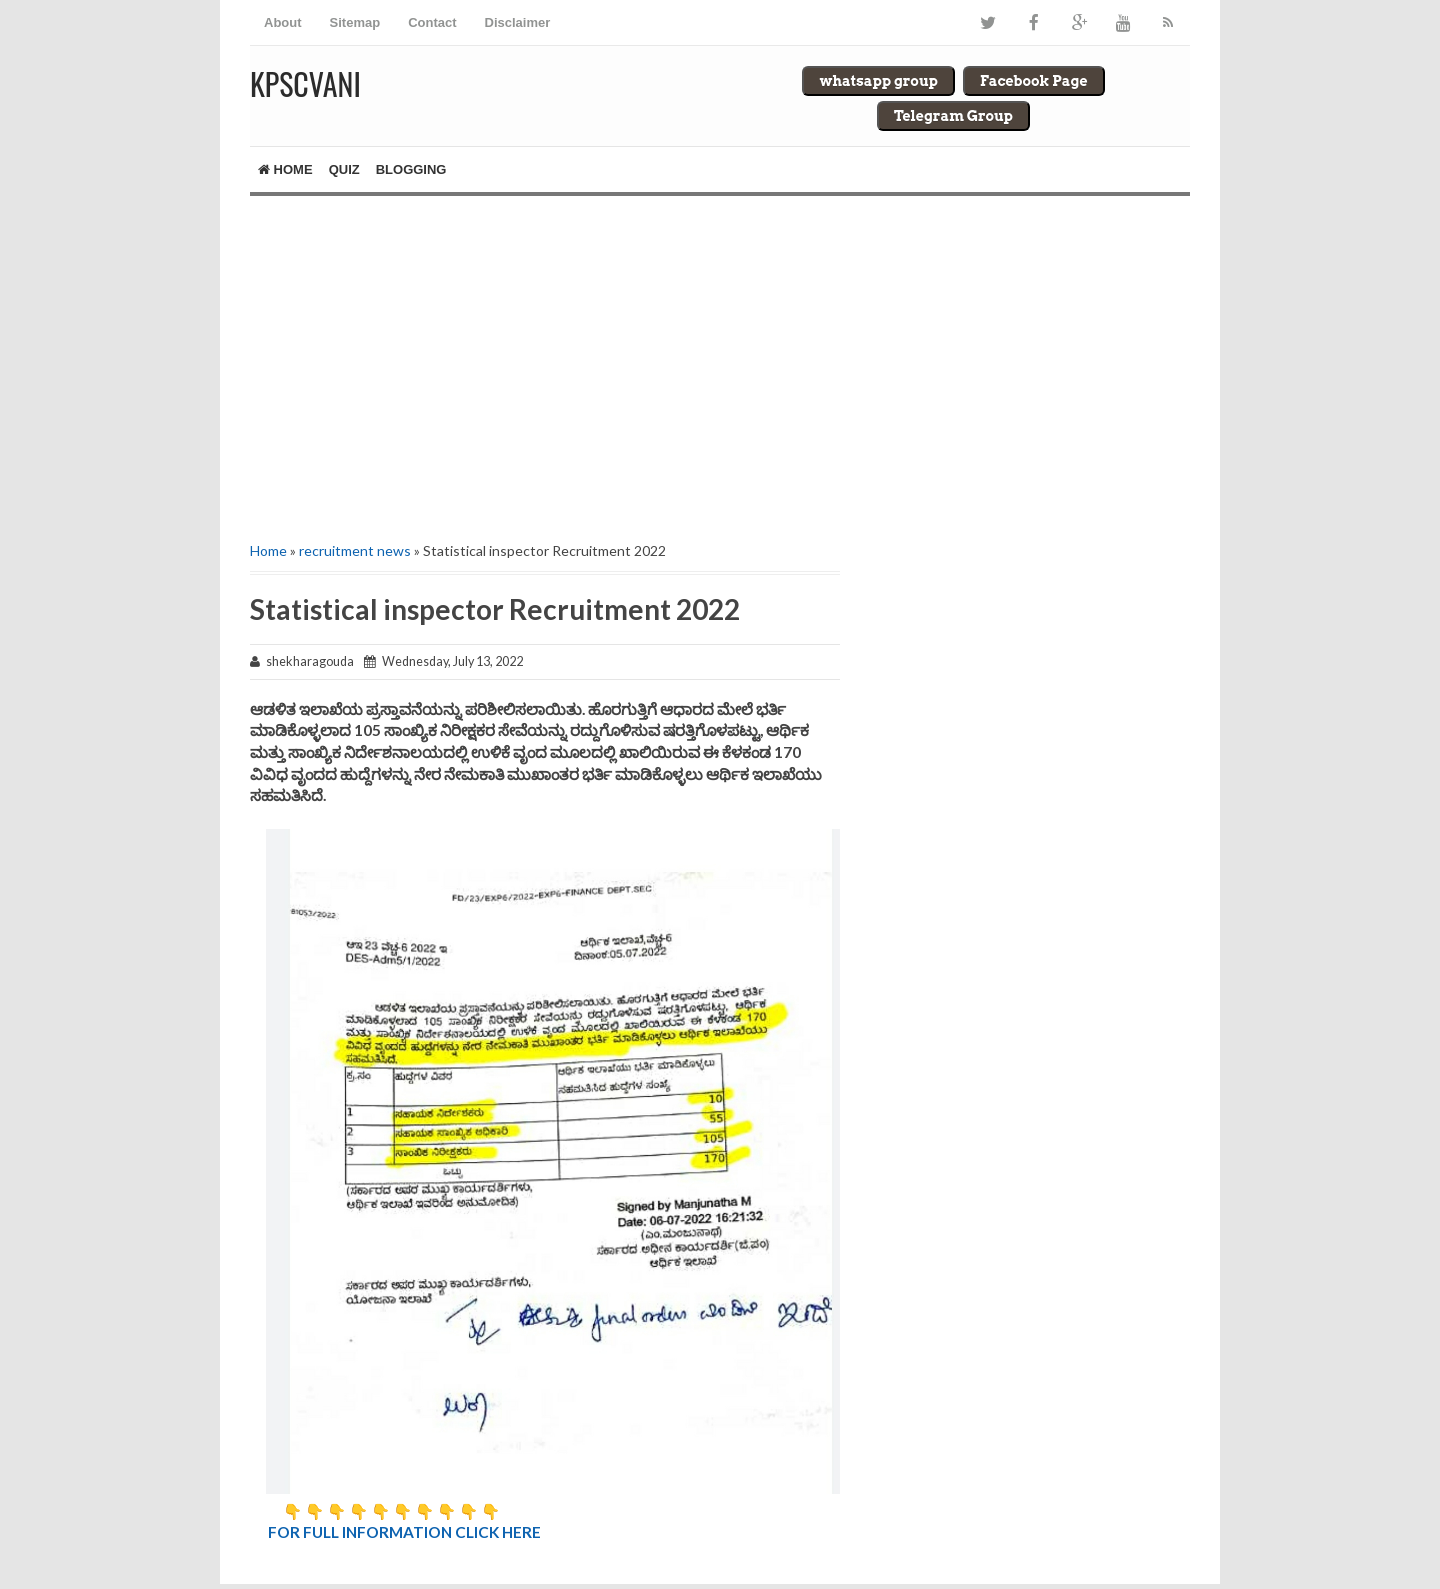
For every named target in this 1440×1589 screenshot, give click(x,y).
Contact (432, 22)
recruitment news (355, 550)
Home (285, 169)
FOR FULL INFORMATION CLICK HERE (404, 1532)
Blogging (411, 169)
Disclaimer (518, 22)
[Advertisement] (545, 366)
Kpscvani (305, 83)
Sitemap (355, 22)
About (283, 22)
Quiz (344, 169)
